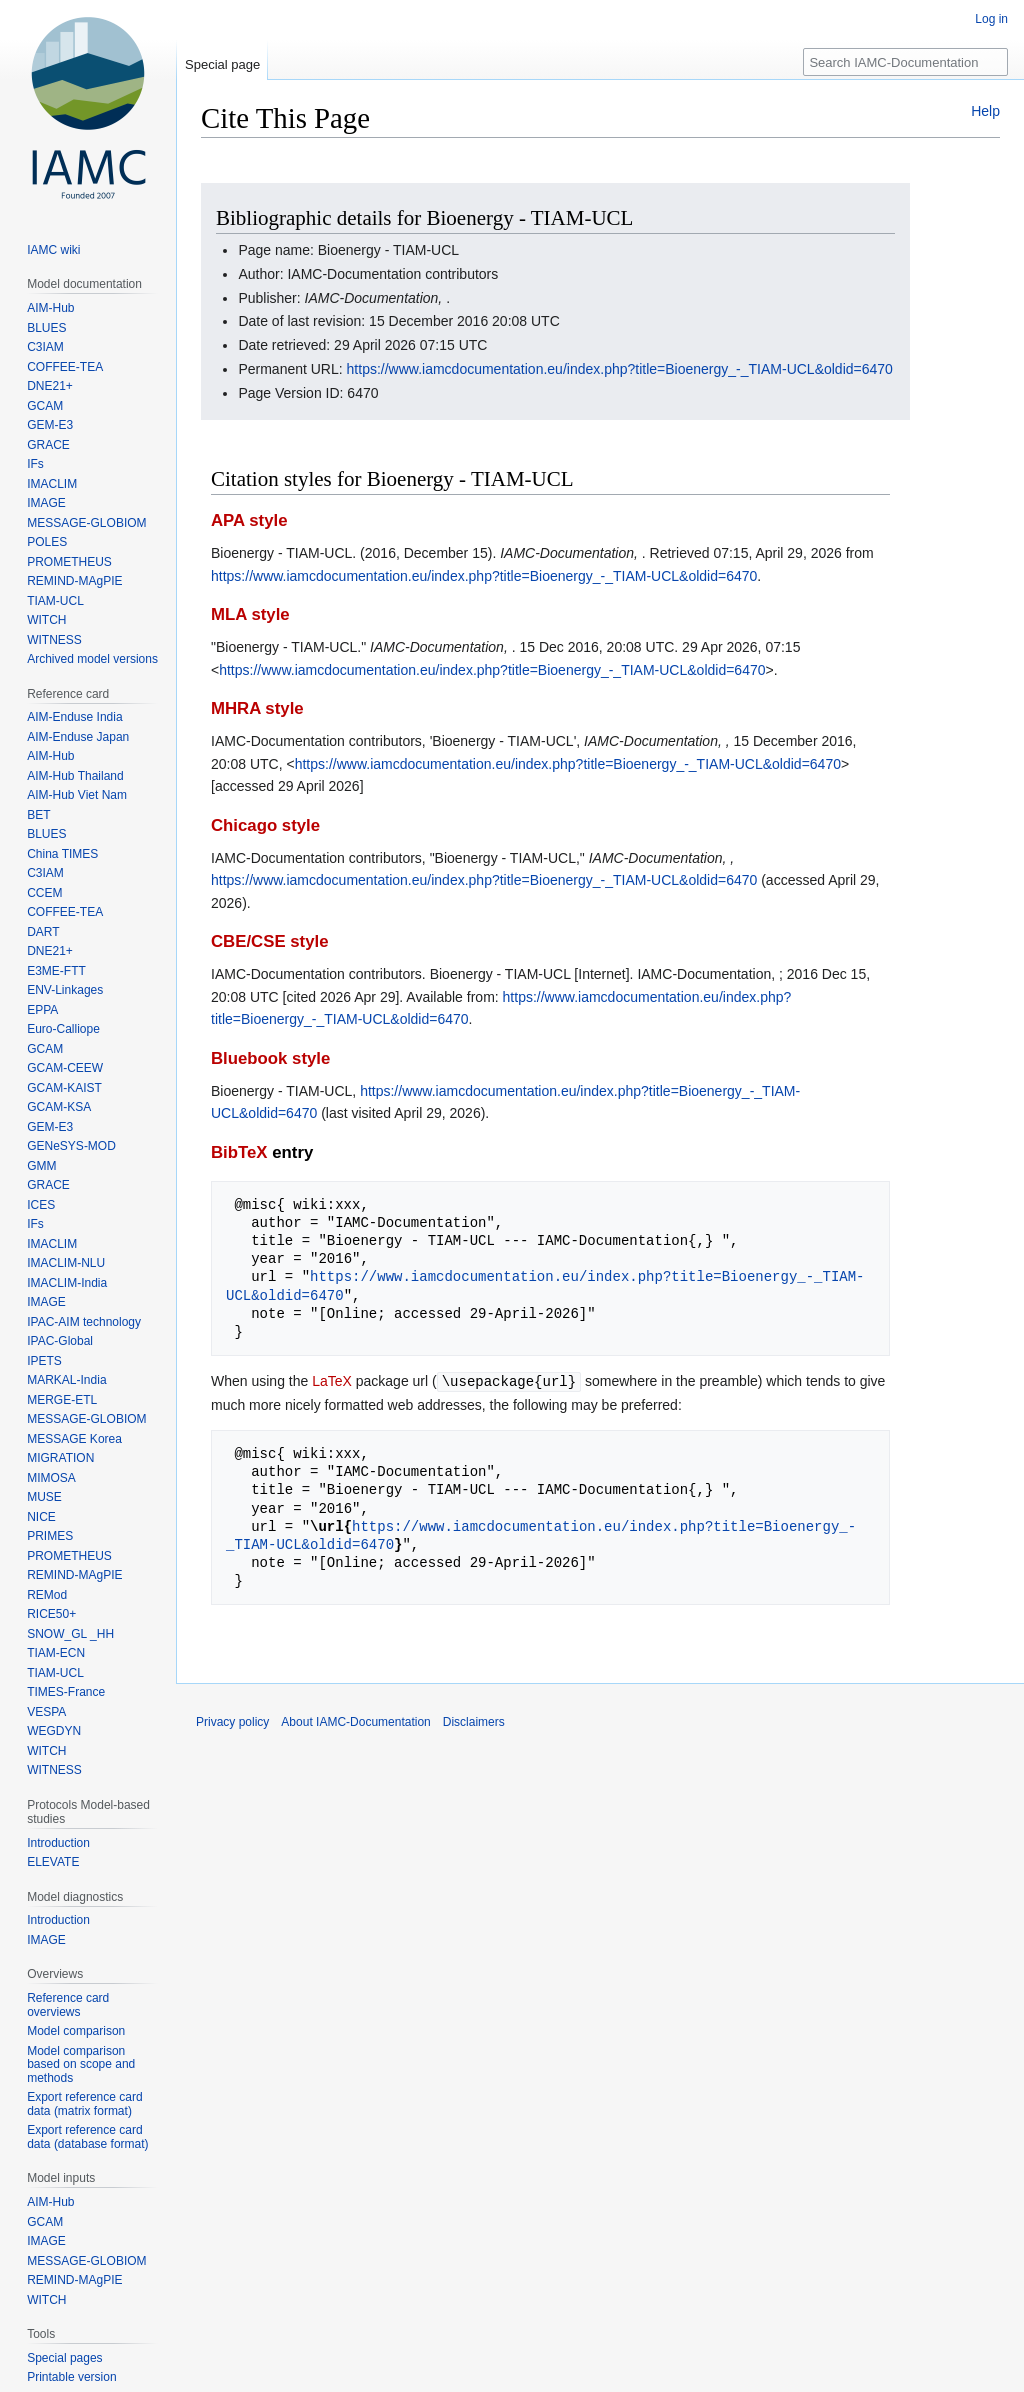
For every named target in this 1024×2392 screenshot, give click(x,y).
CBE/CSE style (270, 941)
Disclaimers (474, 1721)
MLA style (250, 614)
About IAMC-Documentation (355, 1721)
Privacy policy (232, 1721)
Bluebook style (270, 1058)
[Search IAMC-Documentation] (905, 62)
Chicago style (265, 825)
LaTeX (332, 1381)
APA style (249, 520)
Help (985, 111)
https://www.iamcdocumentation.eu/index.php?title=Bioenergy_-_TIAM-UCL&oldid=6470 (620, 369)
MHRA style (257, 708)
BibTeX (239, 1152)
